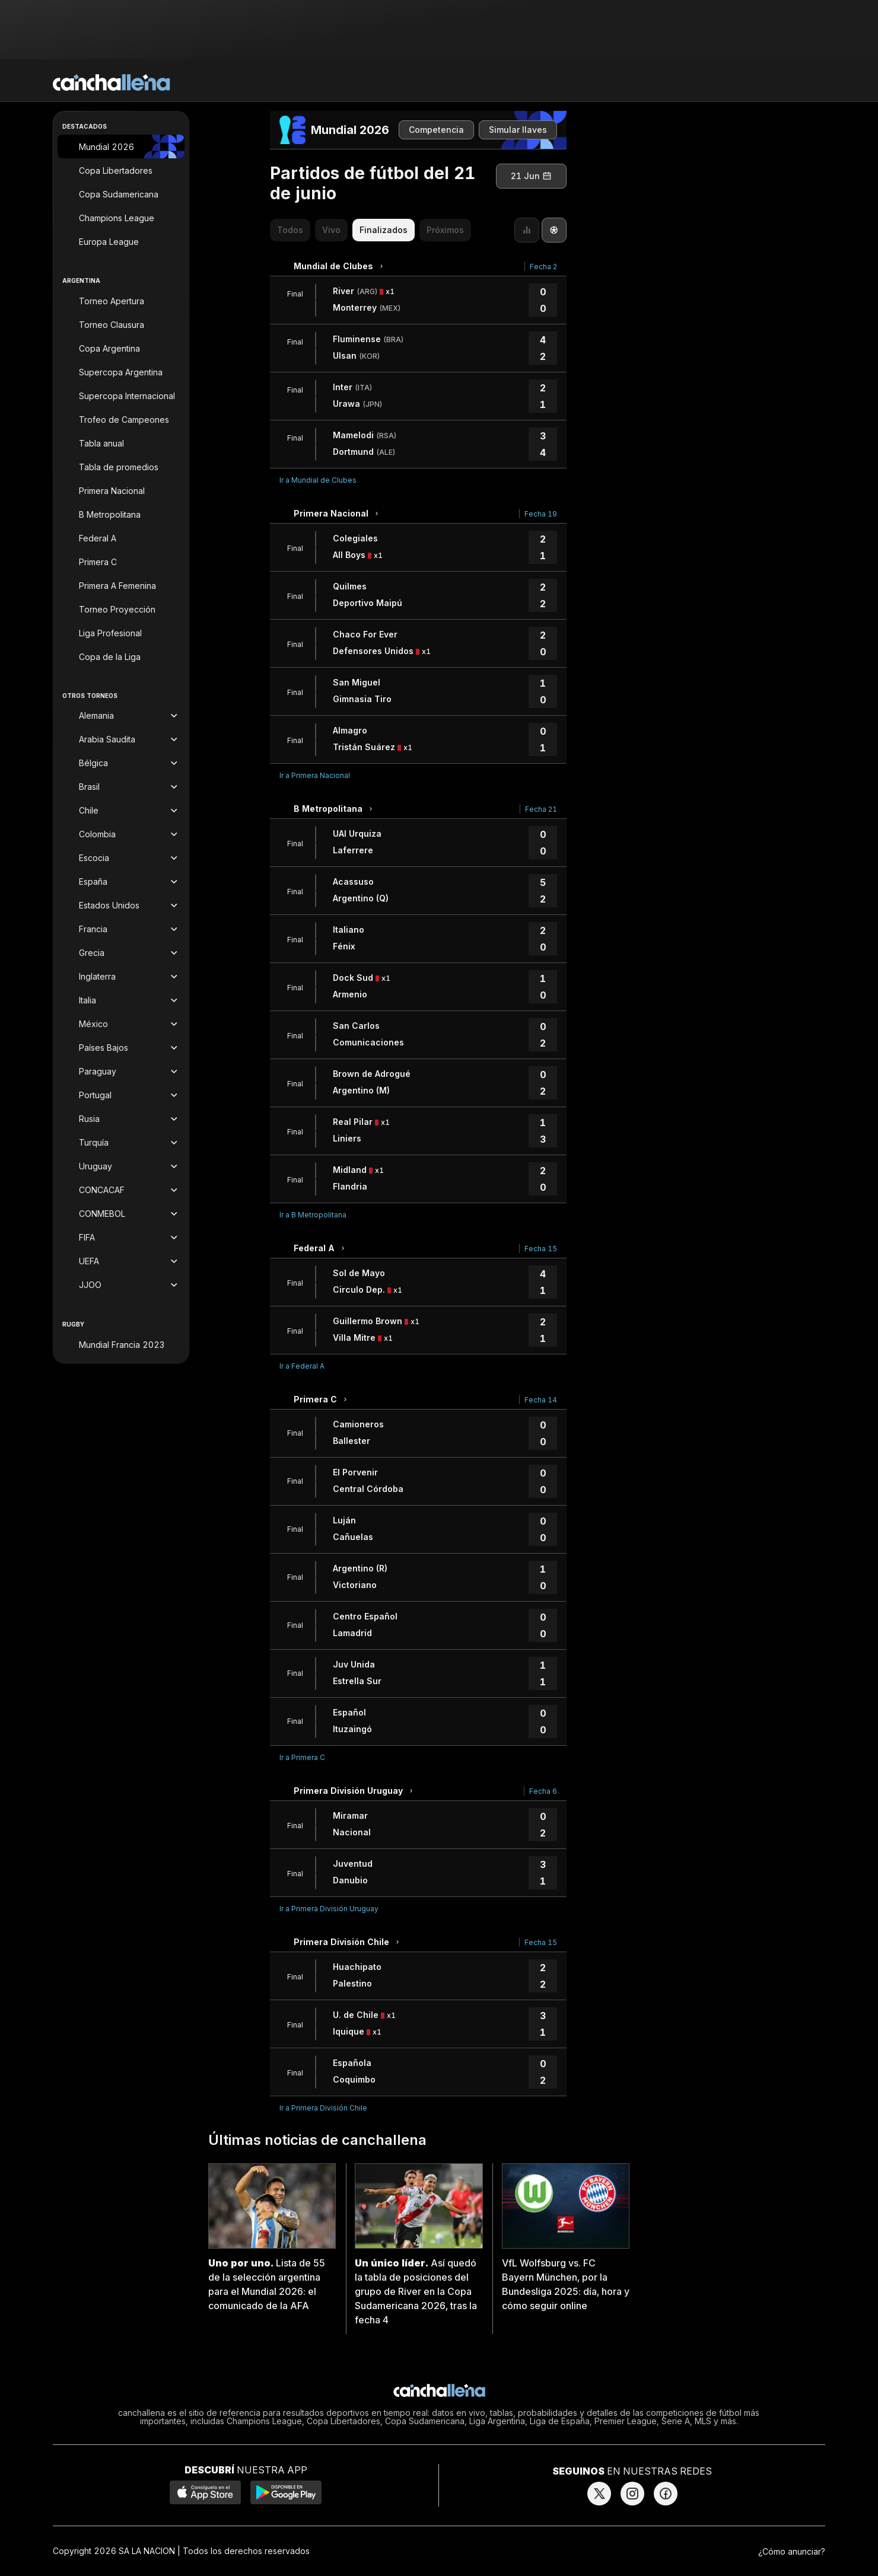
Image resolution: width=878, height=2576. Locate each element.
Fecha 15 (540, 1248)
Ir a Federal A (302, 1366)
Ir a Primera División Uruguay (328, 1908)
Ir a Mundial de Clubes (318, 480)
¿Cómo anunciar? (791, 2551)
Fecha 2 (543, 266)
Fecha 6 (543, 1791)
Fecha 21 (541, 809)
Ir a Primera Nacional (314, 775)
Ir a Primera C (302, 1757)
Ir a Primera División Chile (323, 2107)
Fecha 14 (540, 1399)
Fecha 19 (540, 513)
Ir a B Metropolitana (312, 1214)
